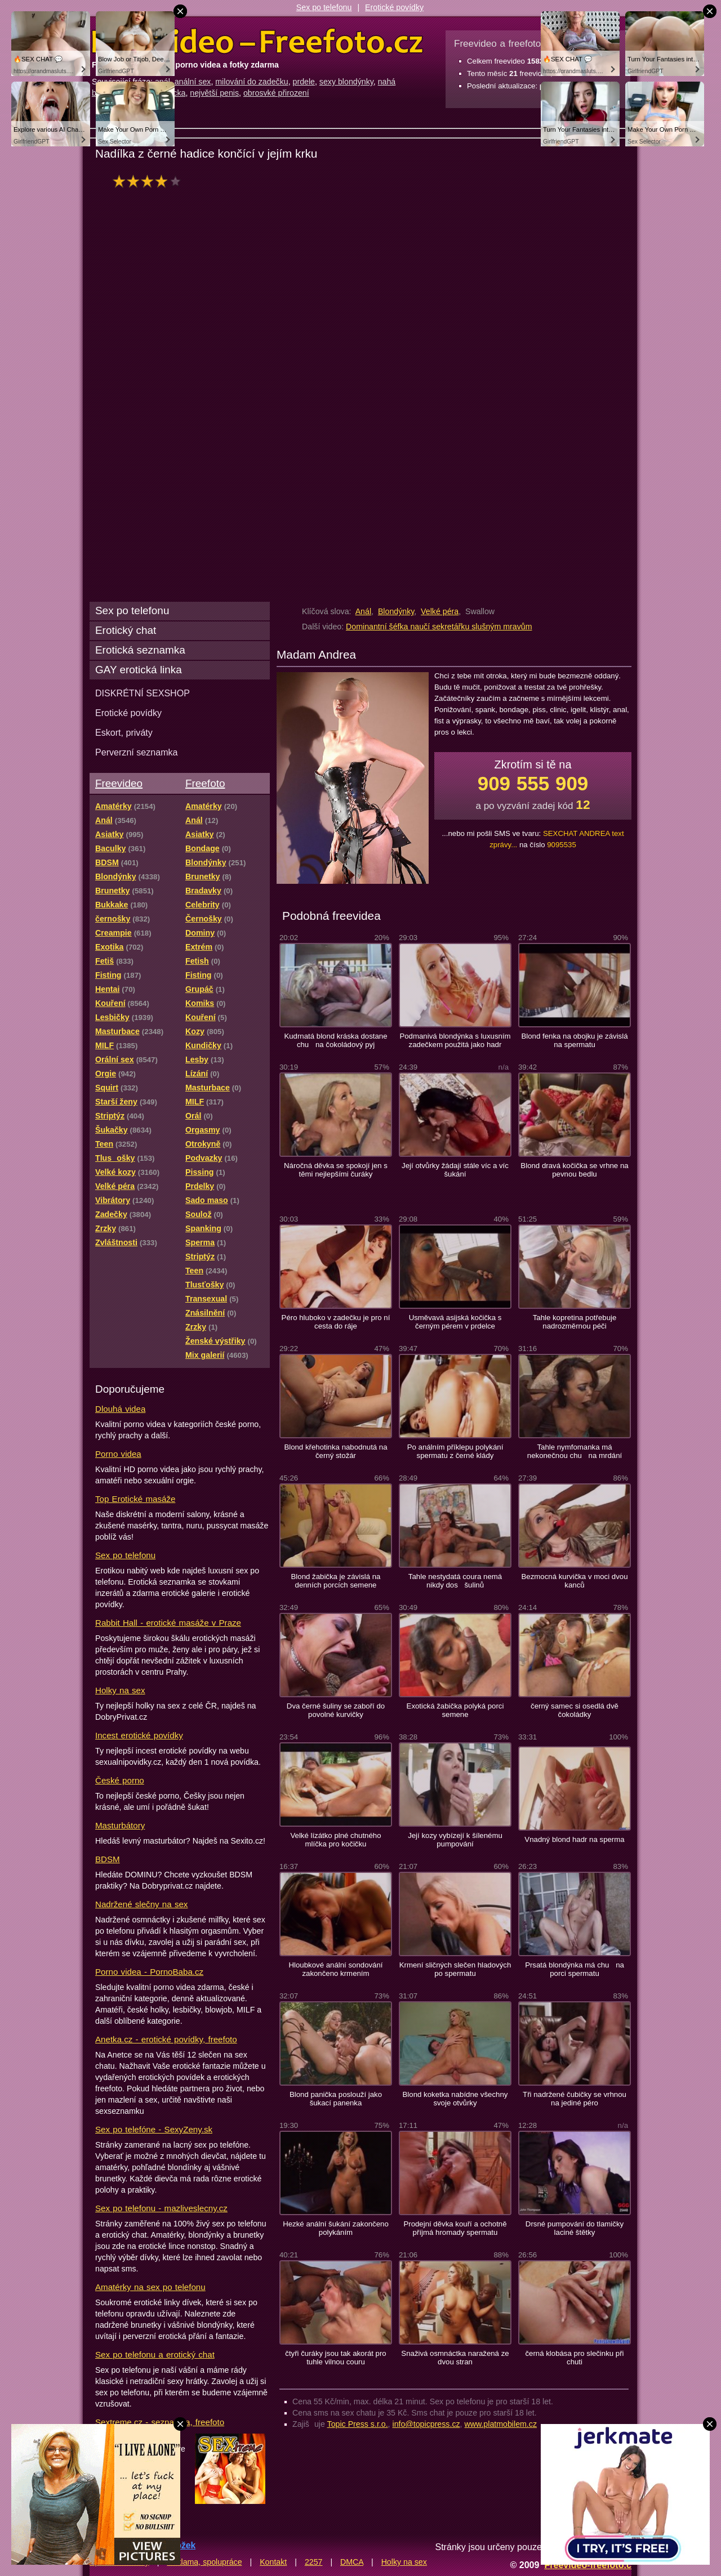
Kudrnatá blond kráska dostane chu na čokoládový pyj (335, 1040)
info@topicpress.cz (426, 2424)
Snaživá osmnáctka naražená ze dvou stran (455, 2357)
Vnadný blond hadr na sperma (574, 1839)
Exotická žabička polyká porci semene (455, 1710)
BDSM (107, 1859)
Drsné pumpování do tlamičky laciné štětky (575, 2228)
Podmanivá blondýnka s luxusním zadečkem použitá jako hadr (454, 1040)
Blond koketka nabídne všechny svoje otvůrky (455, 2098)
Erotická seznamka (140, 650)
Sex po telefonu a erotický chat (155, 2354)
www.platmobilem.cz (500, 2424)
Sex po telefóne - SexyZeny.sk (153, 2129)
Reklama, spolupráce (204, 2561)
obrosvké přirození (276, 92)
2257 (314, 2561)
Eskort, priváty (124, 732)
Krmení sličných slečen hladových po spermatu (455, 1969)
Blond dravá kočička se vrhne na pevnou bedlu (574, 1169)
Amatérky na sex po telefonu (150, 2287)
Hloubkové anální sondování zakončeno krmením (335, 1969)
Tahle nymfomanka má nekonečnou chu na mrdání (574, 1451)
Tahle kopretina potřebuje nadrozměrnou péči (575, 1321)
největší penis (214, 92)
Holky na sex (120, 1690)
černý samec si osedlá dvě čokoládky (574, 1710)
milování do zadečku (251, 81)
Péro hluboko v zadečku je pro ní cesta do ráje (336, 1321)
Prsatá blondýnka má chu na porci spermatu (574, 1969)
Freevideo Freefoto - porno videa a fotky (257, 41)
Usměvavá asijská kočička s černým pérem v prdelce (455, 1321)
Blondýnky (396, 611)
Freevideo (119, 783)
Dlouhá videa (120, 1409)
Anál (363, 611)
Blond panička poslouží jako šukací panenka (336, 2098)
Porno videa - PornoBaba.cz (149, 1971)
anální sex (193, 81)
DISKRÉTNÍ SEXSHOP (142, 693)
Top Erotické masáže (135, 1499)
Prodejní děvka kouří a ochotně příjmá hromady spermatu (454, 2228)
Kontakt (273, 2561)
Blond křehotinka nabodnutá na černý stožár (335, 1451)
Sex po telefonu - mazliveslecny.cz (161, 2208)
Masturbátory (120, 1825)
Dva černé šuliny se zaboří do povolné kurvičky (336, 1710)
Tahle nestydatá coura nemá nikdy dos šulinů (455, 1580)
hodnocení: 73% (150, 181)
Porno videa (118, 1454)
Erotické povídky (394, 7)
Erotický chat (125, 630)
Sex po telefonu (324, 7)
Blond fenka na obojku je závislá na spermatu (574, 1040)
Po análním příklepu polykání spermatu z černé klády (455, 1451)
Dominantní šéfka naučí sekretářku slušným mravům (439, 626)
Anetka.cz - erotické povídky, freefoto (166, 2039)
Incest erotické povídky (139, 1735)
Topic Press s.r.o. (357, 2424)
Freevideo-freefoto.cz (590, 2565)
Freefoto (205, 783)
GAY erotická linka (138, 670)
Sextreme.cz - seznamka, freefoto (159, 2422)
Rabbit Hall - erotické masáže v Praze (168, 1622)
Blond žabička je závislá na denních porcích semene (336, 1580)
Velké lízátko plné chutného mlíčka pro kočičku (335, 1839)
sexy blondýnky (346, 81)
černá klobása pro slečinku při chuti (574, 2357)
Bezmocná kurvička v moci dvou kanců (574, 1580)
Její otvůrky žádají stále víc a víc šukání (455, 1169)
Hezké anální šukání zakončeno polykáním (336, 2228)
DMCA (351, 2561)
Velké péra (440, 611)
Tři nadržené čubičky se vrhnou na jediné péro (574, 2098)
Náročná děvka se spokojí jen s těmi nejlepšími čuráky (336, 1169)
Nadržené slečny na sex (141, 1904)
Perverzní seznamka (136, 752)
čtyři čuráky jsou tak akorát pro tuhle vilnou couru (335, 2357)
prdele (304, 81)
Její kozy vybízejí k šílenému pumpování (455, 1839)
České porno (119, 1780)
